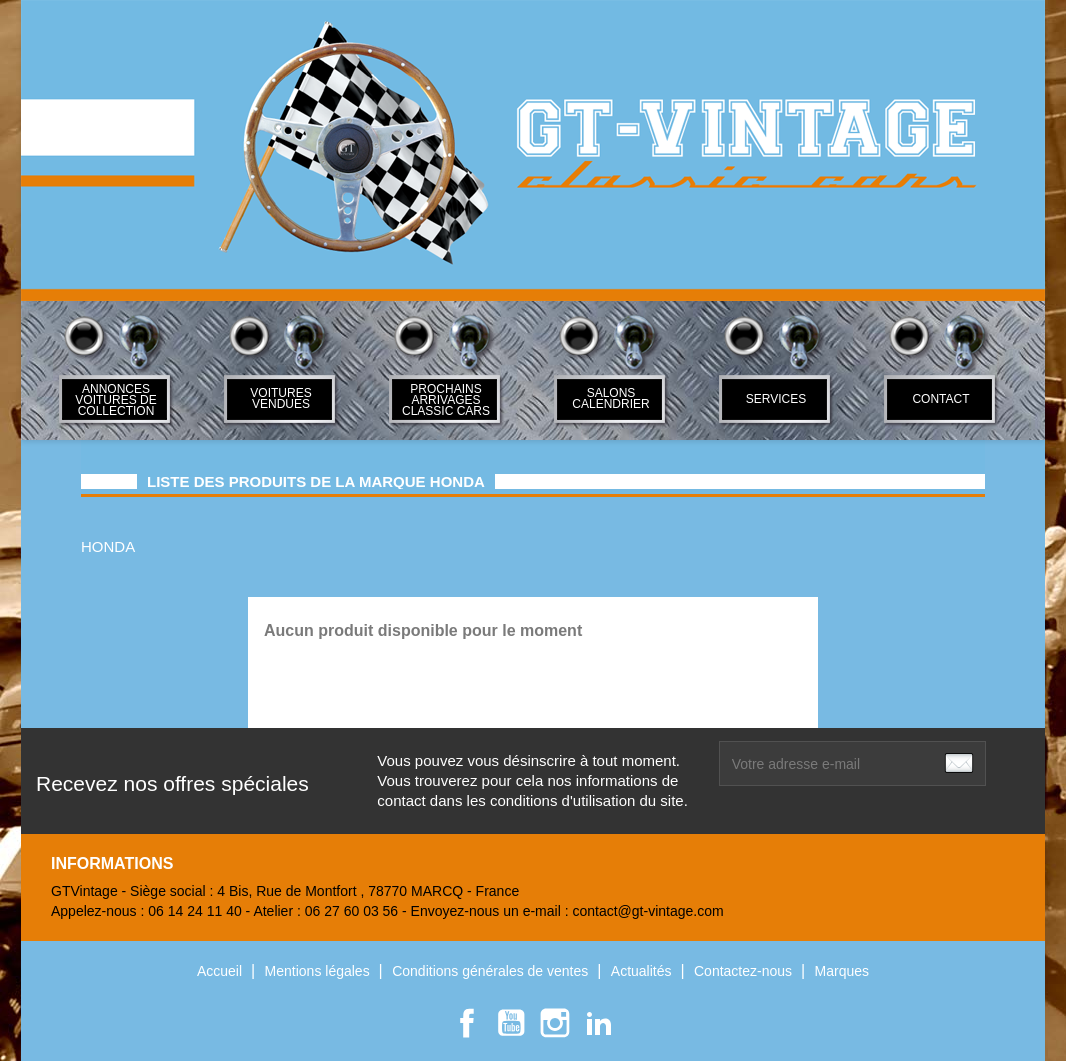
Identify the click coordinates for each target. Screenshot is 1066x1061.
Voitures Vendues (280, 398)
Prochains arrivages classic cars (446, 400)
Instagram (555, 1023)
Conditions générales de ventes (492, 971)
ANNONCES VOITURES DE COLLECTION (115, 400)
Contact (940, 399)
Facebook (467, 1023)
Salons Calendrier (610, 398)
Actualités (643, 971)
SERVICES (776, 399)
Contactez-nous (745, 971)
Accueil (221, 971)
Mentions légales (319, 971)
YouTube (511, 1023)
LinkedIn (599, 1023)
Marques (842, 971)
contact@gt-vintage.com (647, 911)
